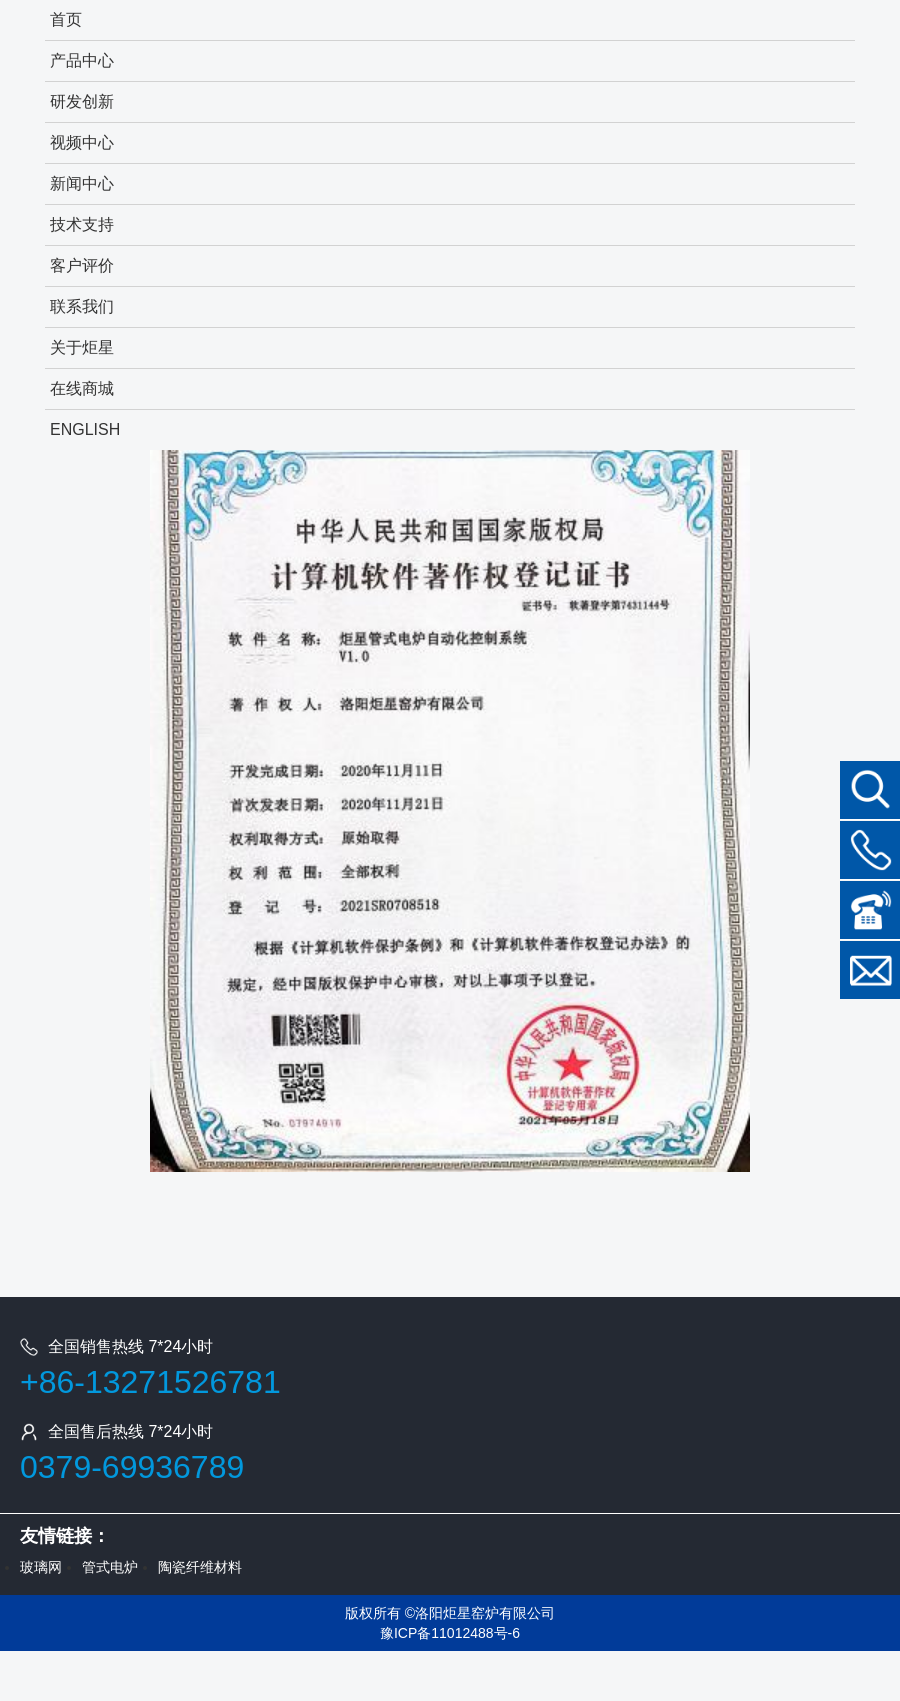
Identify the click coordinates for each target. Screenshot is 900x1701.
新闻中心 (82, 183)
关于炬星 (82, 347)
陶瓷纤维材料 (200, 1567)
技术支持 (82, 224)
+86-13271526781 (150, 1382)
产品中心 (82, 60)
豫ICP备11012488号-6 (450, 1633)
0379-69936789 (132, 1467)
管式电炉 (110, 1567)
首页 (66, 19)
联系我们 (82, 306)
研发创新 (82, 101)
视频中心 (82, 142)
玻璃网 (41, 1567)
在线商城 (82, 388)
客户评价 (82, 265)
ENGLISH (85, 429)
